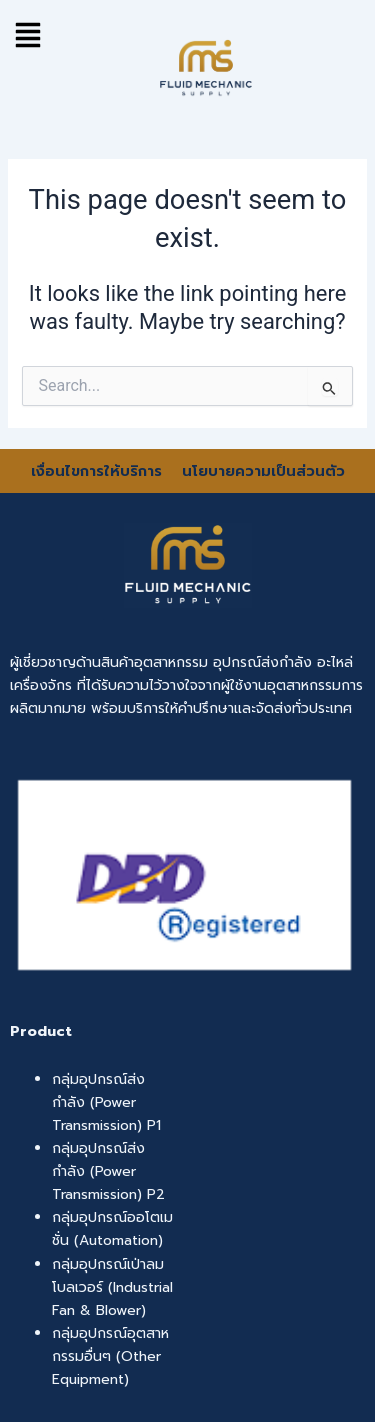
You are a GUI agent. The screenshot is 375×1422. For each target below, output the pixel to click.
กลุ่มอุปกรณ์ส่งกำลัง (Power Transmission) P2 (108, 1171)
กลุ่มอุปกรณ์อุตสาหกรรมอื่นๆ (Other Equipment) (110, 1356)
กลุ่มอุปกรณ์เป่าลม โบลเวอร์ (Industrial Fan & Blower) (112, 1287)
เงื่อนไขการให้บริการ (99, 471)
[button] (28, 34)
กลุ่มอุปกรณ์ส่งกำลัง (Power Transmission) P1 (106, 1102)
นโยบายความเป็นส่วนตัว (263, 471)
